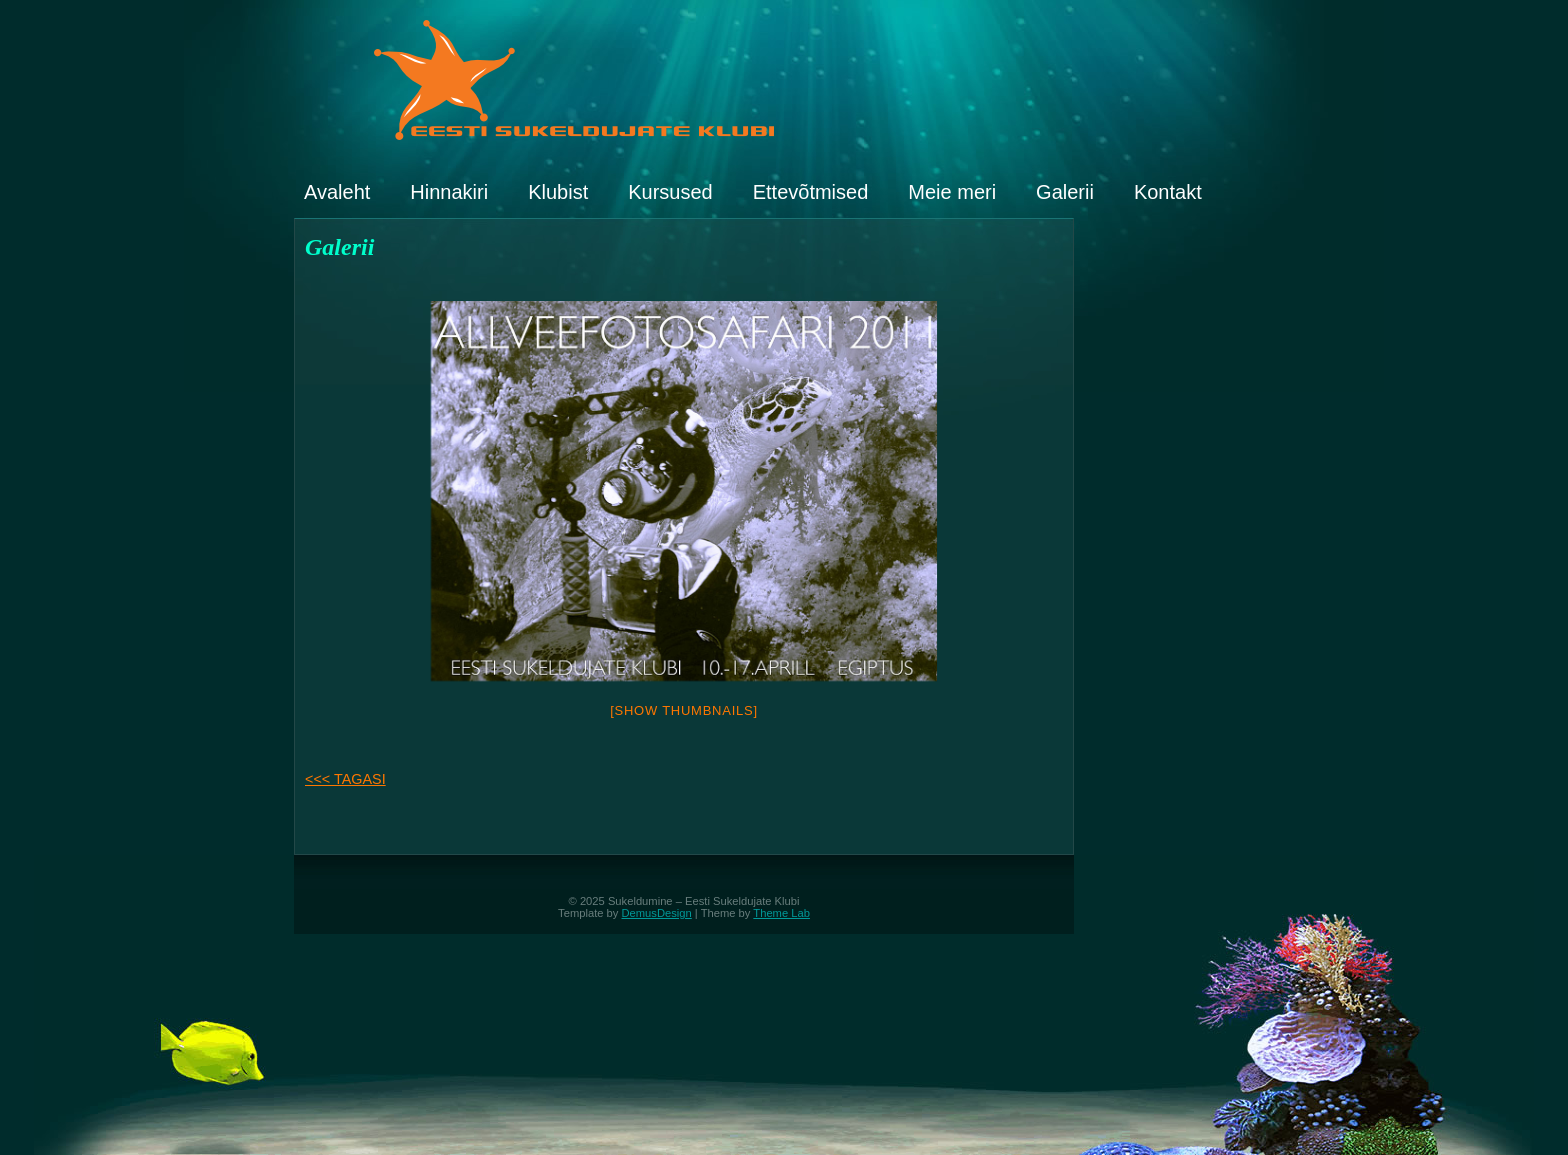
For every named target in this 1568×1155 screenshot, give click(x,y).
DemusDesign (657, 913)
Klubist (558, 192)
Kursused (670, 192)
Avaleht (337, 192)
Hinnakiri (449, 192)
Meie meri (952, 192)
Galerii (1065, 192)
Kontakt (1168, 192)
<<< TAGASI (345, 779)
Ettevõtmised (811, 192)
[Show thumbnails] (684, 710)
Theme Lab (781, 913)
